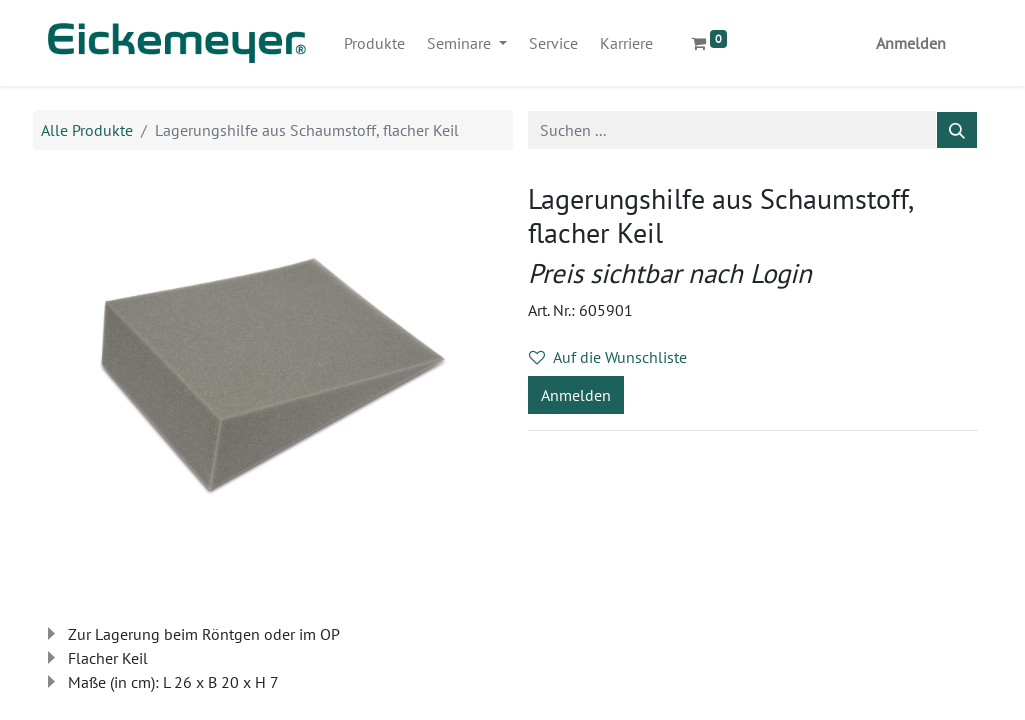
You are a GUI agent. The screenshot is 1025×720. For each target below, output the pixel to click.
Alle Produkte (87, 130)
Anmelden (911, 43)
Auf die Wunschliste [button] (608, 357)
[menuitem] (374, 43)
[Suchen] (957, 130)
